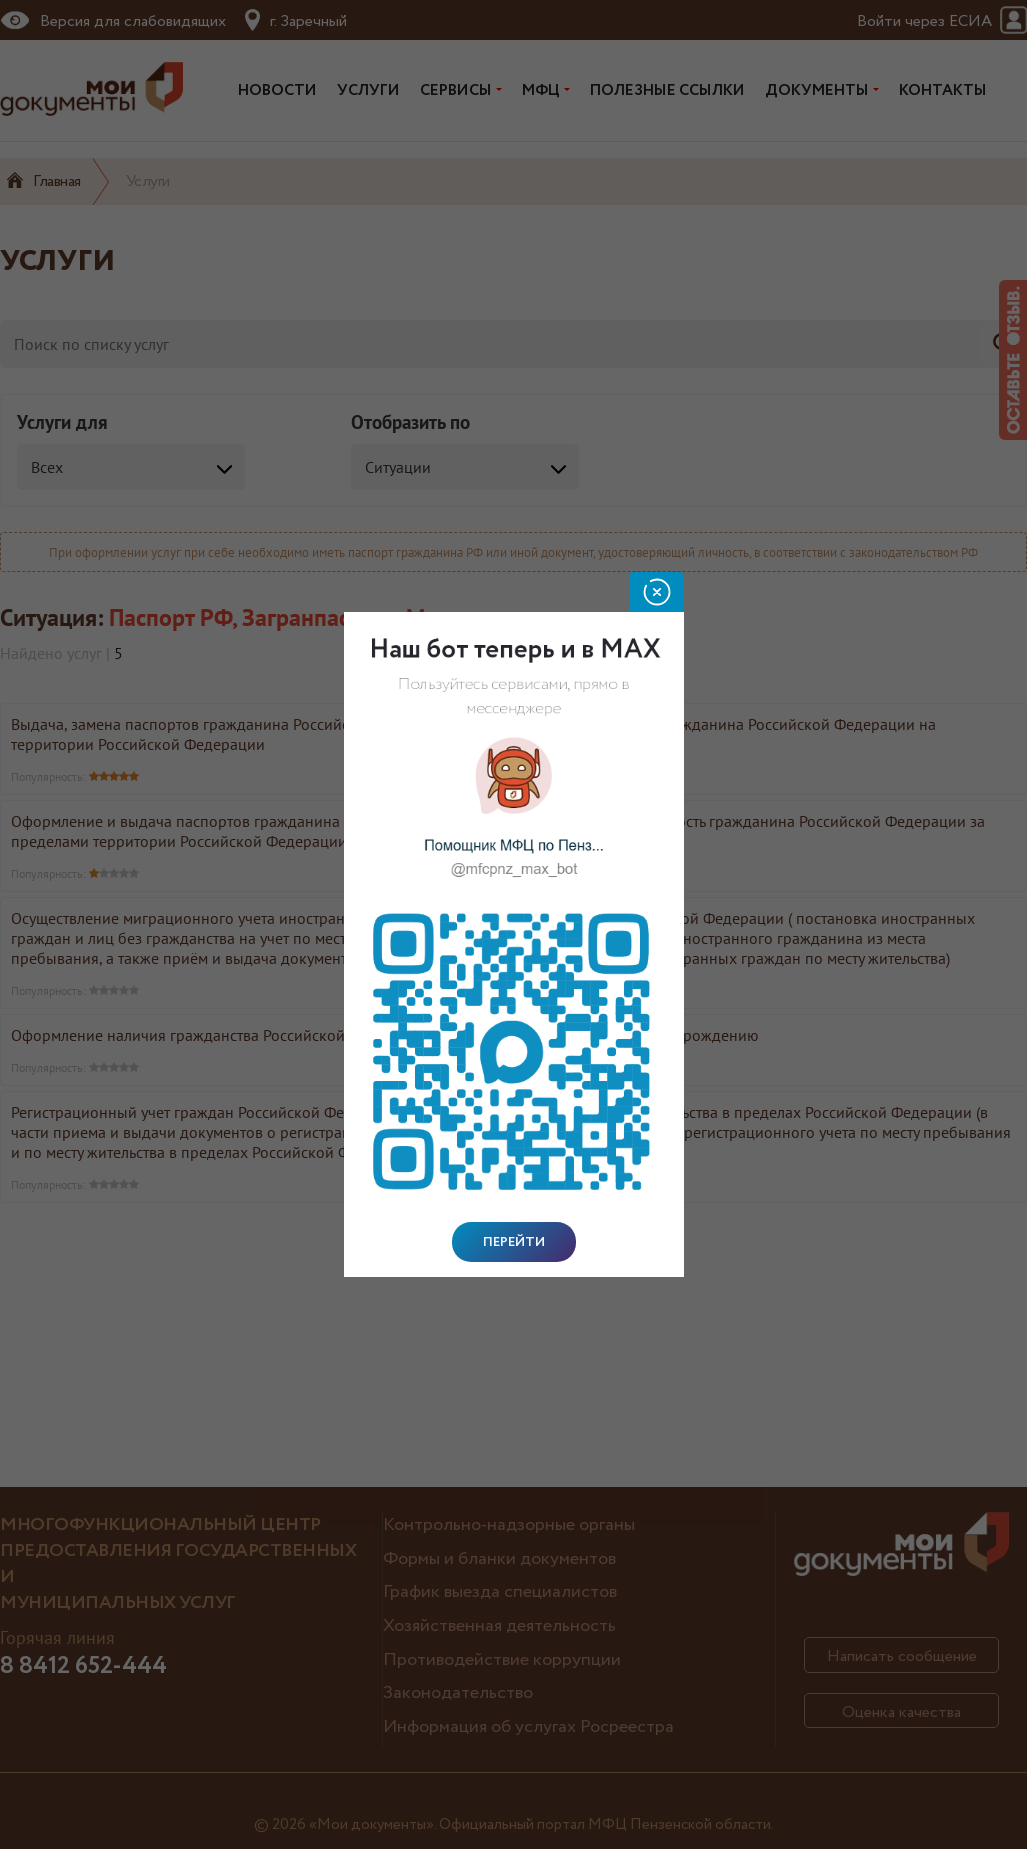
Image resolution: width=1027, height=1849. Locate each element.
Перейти (514, 1242)
